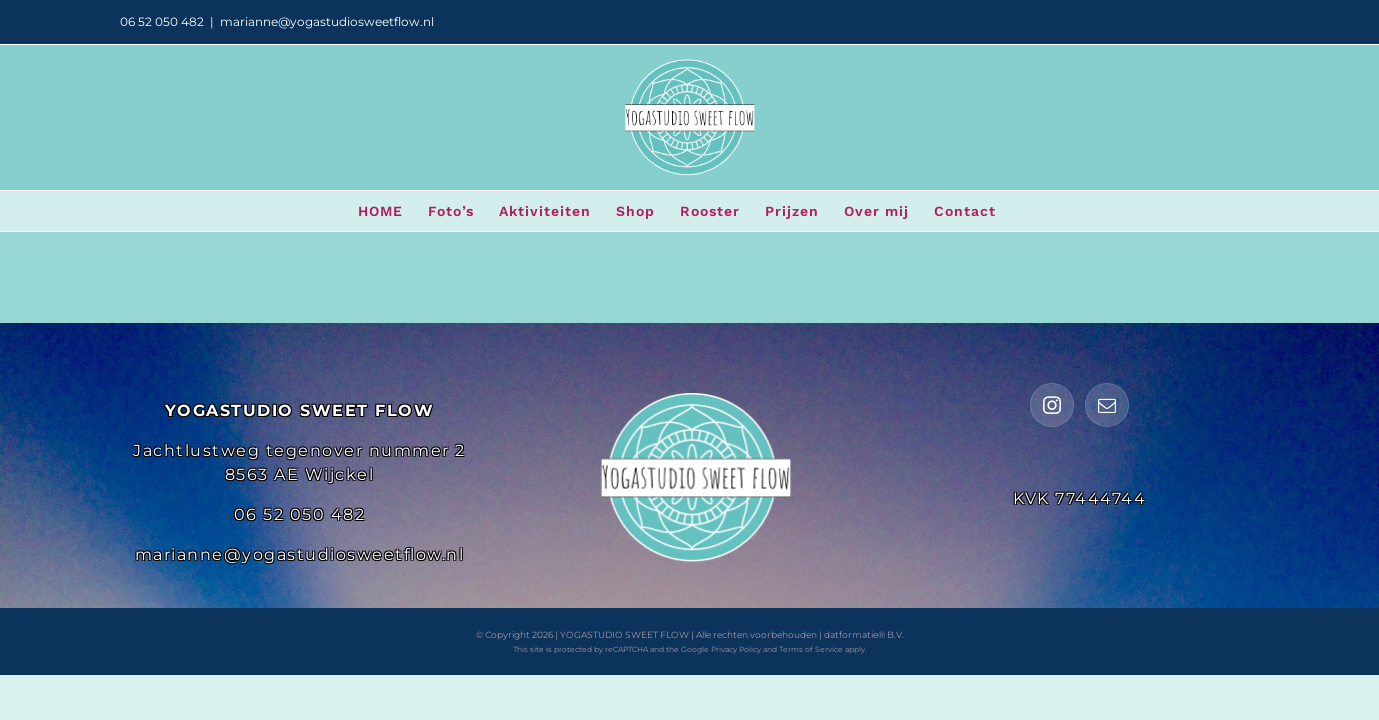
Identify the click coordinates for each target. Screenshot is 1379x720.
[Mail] (1107, 405)
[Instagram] (1052, 405)
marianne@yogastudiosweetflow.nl (327, 21)
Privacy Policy (736, 649)
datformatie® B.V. (864, 634)
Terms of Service (811, 649)
